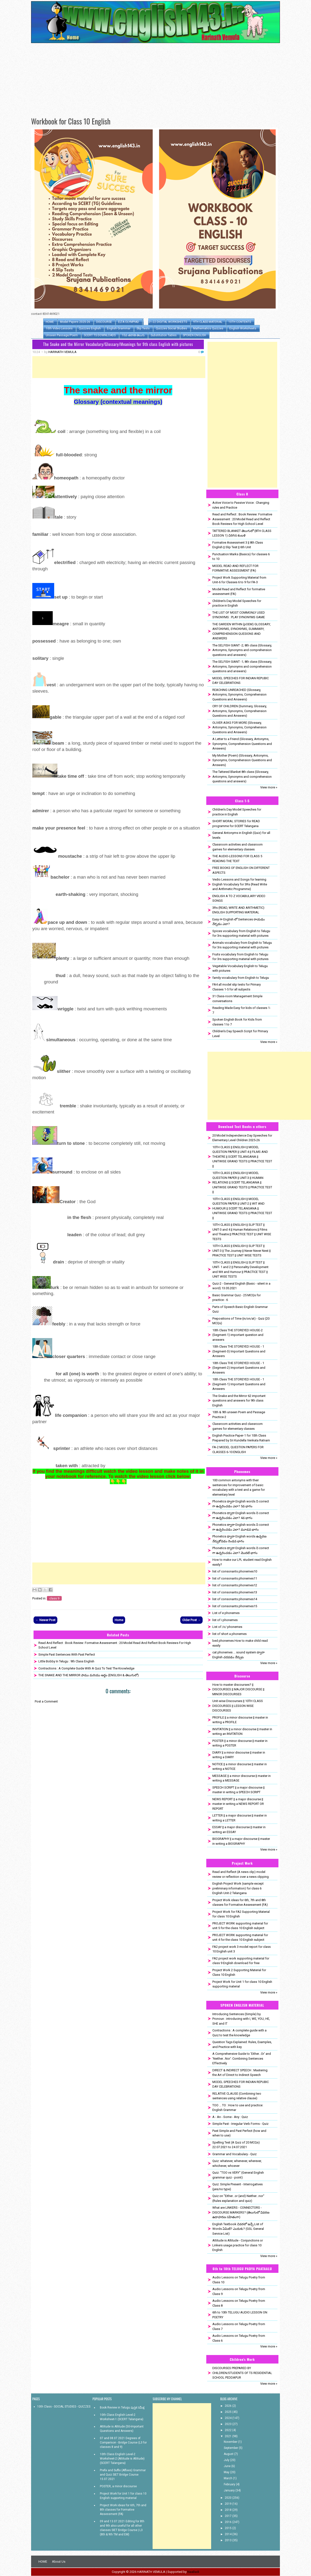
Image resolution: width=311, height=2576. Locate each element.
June (227, 2466)
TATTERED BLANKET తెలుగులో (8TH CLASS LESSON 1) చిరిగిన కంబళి (241, 533)
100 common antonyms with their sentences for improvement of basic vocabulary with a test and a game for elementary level (238, 1487)
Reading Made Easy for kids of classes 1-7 (241, 1010)
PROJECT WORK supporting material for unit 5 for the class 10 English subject (240, 1926)
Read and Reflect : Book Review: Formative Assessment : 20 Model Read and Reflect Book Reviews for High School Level (114, 1645)
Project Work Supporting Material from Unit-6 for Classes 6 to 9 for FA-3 (239, 580)
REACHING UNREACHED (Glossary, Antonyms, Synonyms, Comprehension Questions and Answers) (239, 694)
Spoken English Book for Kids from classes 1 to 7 (237, 1022)
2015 (228, 2528)
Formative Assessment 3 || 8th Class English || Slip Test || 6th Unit (237, 545)
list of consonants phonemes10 (234, 1571)
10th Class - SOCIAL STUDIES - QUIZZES (63, 2406)
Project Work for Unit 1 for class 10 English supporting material (242, 1984)
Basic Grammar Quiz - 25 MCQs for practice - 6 (236, 1297)
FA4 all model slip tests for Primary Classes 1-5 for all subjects (236, 987)
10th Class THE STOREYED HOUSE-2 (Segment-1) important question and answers (237, 1334)
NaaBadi (193, 2572)
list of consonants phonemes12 (234, 1585)
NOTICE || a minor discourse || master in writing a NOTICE (239, 1766)
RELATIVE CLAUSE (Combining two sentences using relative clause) (236, 2096)
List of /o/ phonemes (227, 1627)
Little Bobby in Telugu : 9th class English (66, 1661)
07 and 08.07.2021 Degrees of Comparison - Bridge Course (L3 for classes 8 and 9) (123, 2442)
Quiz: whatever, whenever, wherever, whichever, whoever (237, 2163)
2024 (228, 2418)
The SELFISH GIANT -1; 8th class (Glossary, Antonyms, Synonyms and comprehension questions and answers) (242, 666)
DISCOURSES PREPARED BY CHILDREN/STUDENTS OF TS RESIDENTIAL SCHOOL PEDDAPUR (242, 2372)
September (231, 2448)
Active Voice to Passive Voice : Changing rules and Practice (240, 505)
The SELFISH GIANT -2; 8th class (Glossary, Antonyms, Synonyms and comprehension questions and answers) (242, 650)
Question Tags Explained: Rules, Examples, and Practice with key (242, 2044)
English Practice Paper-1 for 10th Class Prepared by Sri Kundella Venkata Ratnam (241, 1438)
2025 (228, 2412)
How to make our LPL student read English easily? (242, 1562)
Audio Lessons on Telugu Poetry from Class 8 (238, 2303)
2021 (228, 2436)
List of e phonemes (226, 1613)
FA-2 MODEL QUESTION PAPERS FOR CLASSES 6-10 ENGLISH (238, 1449)
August (229, 2454)
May (227, 2472)
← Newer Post (45, 1620)
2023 (228, 2424)
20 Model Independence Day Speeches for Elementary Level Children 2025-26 (242, 1138)
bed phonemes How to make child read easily (240, 1643)
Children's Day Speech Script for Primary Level (240, 1033)
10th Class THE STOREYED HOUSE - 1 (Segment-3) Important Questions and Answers (238, 1351)
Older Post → (191, 1620)
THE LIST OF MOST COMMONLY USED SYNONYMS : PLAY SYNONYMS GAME (238, 615)
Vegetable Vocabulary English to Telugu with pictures (240, 968)
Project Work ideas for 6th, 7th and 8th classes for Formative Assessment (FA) (240, 1902)
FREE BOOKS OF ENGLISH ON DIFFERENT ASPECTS (241, 870)
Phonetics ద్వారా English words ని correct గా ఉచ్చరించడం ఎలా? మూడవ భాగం (240, 1527)
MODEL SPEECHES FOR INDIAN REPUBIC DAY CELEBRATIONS (240, 680)
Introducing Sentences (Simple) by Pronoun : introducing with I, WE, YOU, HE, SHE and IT (241, 2018)
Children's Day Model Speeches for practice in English (236, 603)
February (230, 2484)
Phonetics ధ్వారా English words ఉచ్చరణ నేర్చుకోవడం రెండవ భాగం (239, 1539)
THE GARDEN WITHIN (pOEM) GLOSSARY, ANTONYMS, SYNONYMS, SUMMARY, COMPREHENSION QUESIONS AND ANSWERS (241, 631)
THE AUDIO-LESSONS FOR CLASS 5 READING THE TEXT (237, 858)
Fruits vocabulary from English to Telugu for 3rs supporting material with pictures (240, 957)
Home (119, 1620)
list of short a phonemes (229, 1634)
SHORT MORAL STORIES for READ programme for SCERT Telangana (236, 823)
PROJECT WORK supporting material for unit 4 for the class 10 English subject (240, 1937)
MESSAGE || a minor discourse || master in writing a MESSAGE (241, 1778)
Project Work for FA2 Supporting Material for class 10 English (241, 1914)
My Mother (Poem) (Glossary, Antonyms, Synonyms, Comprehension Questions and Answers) (242, 760)
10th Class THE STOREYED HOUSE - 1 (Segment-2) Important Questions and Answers (238, 1367)
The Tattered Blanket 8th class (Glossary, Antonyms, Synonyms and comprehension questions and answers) (242, 776)
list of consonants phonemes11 (234, 1578)
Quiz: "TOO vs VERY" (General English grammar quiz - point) (238, 2175)
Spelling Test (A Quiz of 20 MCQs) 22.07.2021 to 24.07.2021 (236, 2145)
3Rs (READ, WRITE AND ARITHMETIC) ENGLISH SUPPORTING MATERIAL (238, 910)
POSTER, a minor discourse (118, 2486)
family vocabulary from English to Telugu (240, 977)
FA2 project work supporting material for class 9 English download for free (240, 1961)
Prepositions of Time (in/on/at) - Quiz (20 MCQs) (240, 1321)
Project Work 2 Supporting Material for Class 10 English (239, 1972)
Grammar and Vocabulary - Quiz (234, 2154)
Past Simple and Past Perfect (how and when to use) (239, 2133)
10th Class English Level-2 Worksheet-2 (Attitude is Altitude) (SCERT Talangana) (122, 2458)
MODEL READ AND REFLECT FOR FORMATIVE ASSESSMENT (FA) (235, 568)
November (231, 2442)
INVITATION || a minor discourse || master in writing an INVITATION (242, 1731)
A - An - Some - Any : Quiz (230, 2117)
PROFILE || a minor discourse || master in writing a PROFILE (240, 1720)
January (229, 2490)
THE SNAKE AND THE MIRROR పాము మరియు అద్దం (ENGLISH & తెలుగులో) (88, 1675)
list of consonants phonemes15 (234, 1606)
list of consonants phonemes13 (234, 1592)
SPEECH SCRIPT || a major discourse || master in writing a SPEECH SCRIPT (238, 1790)
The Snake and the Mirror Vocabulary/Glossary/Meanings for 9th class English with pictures (118, 344)
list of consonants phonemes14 (234, 1599)
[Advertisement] (155, 81)
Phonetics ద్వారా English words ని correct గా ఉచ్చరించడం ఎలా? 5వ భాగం (240, 1504)
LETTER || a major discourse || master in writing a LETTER (239, 1818)
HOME (42, 2561)
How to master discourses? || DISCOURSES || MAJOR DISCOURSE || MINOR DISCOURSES (238, 1689)
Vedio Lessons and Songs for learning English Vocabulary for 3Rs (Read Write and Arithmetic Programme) (239, 884)
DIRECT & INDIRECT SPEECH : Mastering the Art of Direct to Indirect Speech (240, 2072)
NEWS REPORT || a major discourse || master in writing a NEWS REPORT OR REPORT (238, 1803)
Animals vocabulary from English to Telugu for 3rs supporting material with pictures (242, 945)
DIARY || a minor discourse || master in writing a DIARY (238, 1755)
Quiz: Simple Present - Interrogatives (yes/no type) (237, 2186)
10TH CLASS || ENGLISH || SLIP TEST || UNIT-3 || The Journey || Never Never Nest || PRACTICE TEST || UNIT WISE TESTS (241, 1250)
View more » (268, 787)
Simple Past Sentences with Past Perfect (66, 1654)
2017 (228, 2516)
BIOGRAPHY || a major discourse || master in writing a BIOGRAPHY (241, 1841)
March (228, 2478)
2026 (228, 2406)
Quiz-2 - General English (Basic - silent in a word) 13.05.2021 (241, 1286)
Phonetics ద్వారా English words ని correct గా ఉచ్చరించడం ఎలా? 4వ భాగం (240, 1515)
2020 (228, 2497)
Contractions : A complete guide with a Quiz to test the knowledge (86, 1668)
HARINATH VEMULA (62, 352)
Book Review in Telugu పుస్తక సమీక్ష (122, 2407)
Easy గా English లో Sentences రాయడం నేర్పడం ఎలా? (238, 921)
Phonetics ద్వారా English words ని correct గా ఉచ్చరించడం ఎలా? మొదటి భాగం (240, 1550)
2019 (228, 2503)
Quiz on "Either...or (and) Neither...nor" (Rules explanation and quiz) (238, 2198)
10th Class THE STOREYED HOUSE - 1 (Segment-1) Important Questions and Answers (238, 1384)
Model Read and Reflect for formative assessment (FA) (238, 591)
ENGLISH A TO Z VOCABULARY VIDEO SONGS (238, 898)
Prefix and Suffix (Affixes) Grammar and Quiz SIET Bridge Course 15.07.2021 (123, 2475)
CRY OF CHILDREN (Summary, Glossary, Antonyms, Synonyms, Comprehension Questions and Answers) (239, 710)
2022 (228, 2430)
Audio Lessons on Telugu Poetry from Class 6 (238, 2338)
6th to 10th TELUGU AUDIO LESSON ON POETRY (239, 2315)
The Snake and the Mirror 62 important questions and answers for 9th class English (239, 1400)
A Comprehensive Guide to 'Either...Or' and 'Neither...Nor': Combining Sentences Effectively (241, 2058)
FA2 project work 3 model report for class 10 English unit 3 (241, 1949)
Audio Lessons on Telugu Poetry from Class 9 (238, 2291)
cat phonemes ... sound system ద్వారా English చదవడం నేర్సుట (238, 1654)
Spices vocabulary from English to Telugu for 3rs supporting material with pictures (241, 933)
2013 (228, 2540)
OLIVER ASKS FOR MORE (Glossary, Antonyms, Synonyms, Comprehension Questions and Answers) (239, 727)
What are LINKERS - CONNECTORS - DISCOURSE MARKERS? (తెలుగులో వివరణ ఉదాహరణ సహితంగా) (240, 2212)
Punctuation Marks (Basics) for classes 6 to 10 (241, 556)
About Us (58, 2561)
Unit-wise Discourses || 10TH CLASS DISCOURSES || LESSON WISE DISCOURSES (237, 1705)
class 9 (54, 1598)
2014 (228, 2534)
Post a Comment (46, 1701)
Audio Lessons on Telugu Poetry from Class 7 (238, 2326)
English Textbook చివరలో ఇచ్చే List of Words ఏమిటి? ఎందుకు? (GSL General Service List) (238, 2228)
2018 (228, 2510)
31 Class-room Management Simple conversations (237, 998)
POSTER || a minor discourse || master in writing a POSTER (240, 1743)
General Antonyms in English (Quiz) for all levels (241, 835)
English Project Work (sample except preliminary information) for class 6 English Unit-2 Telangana (238, 1888)
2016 (228, 2522)
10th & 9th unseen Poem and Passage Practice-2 (238, 1414)
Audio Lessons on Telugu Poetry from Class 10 (238, 2280)
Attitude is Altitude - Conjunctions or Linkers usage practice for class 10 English (237, 2245)
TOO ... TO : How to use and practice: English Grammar (237, 2107)
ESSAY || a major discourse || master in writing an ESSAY (239, 1829)
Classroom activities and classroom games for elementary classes (237, 847)
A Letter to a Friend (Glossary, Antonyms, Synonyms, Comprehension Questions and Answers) (242, 743)
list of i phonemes (225, 1620)
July (227, 2460)
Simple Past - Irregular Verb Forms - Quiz (240, 2124)
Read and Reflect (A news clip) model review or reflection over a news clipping (240, 1874)
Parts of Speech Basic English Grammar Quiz (240, 1309)
